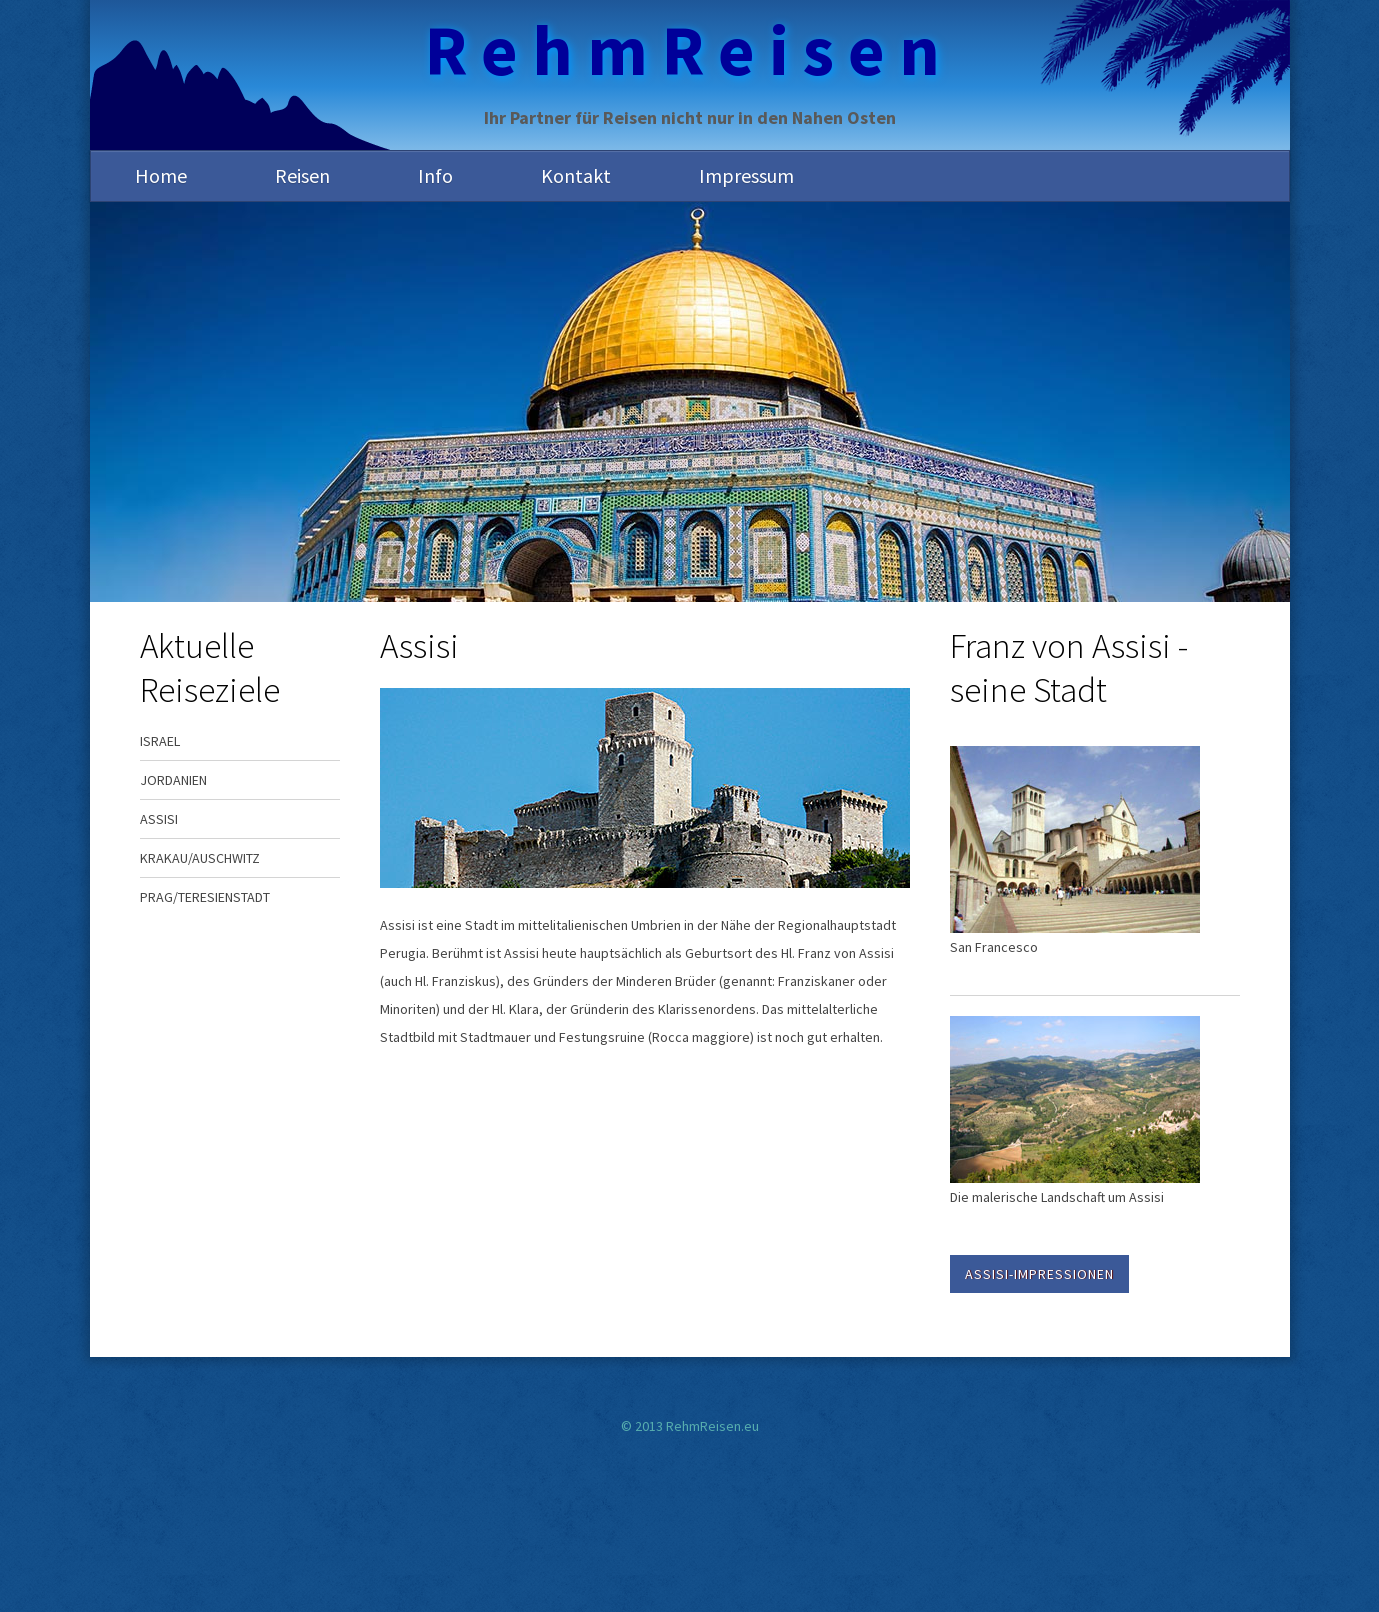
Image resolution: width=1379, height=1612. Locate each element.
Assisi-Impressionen (1039, 1274)
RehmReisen (689, 50)
